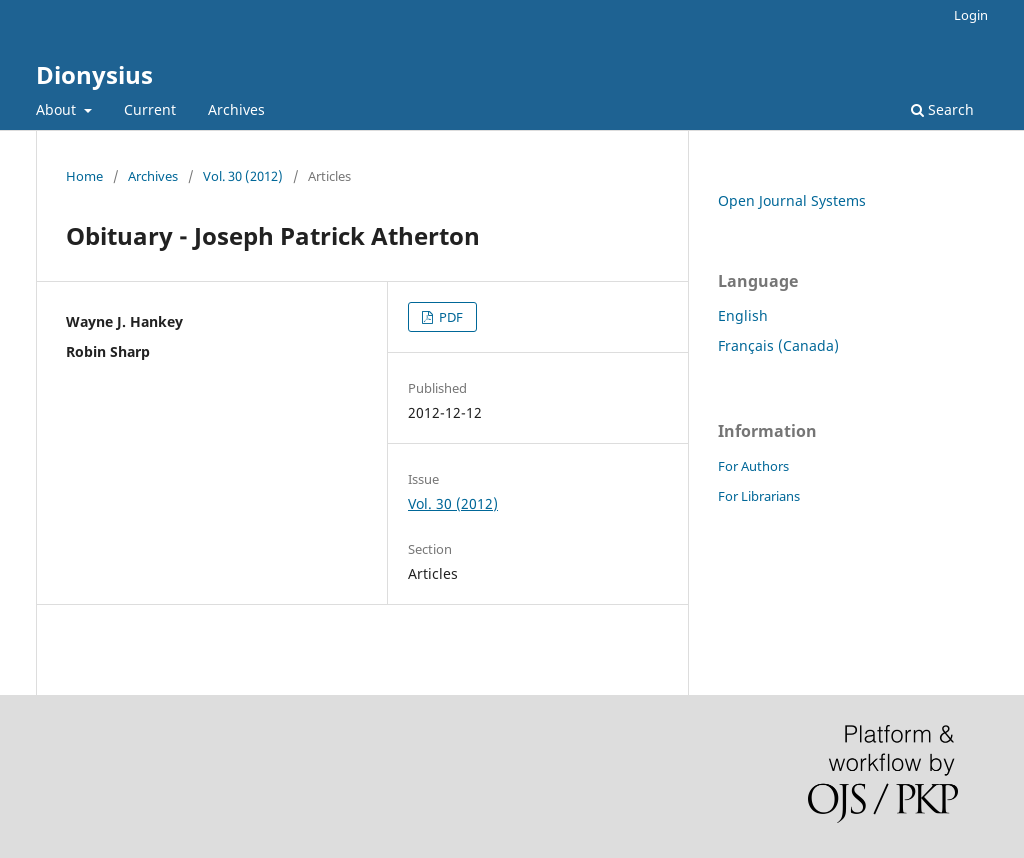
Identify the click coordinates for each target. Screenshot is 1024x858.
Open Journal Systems (792, 200)
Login (971, 15)
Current (150, 109)
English (743, 315)
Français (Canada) (778, 345)
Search (942, 109)
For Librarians (759, 496)
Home (84, 176)
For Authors (753, 466)
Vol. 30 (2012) (243, 176)
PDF (449, 317)
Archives (236, 109)
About (58, 109)
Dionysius (94, 74)
